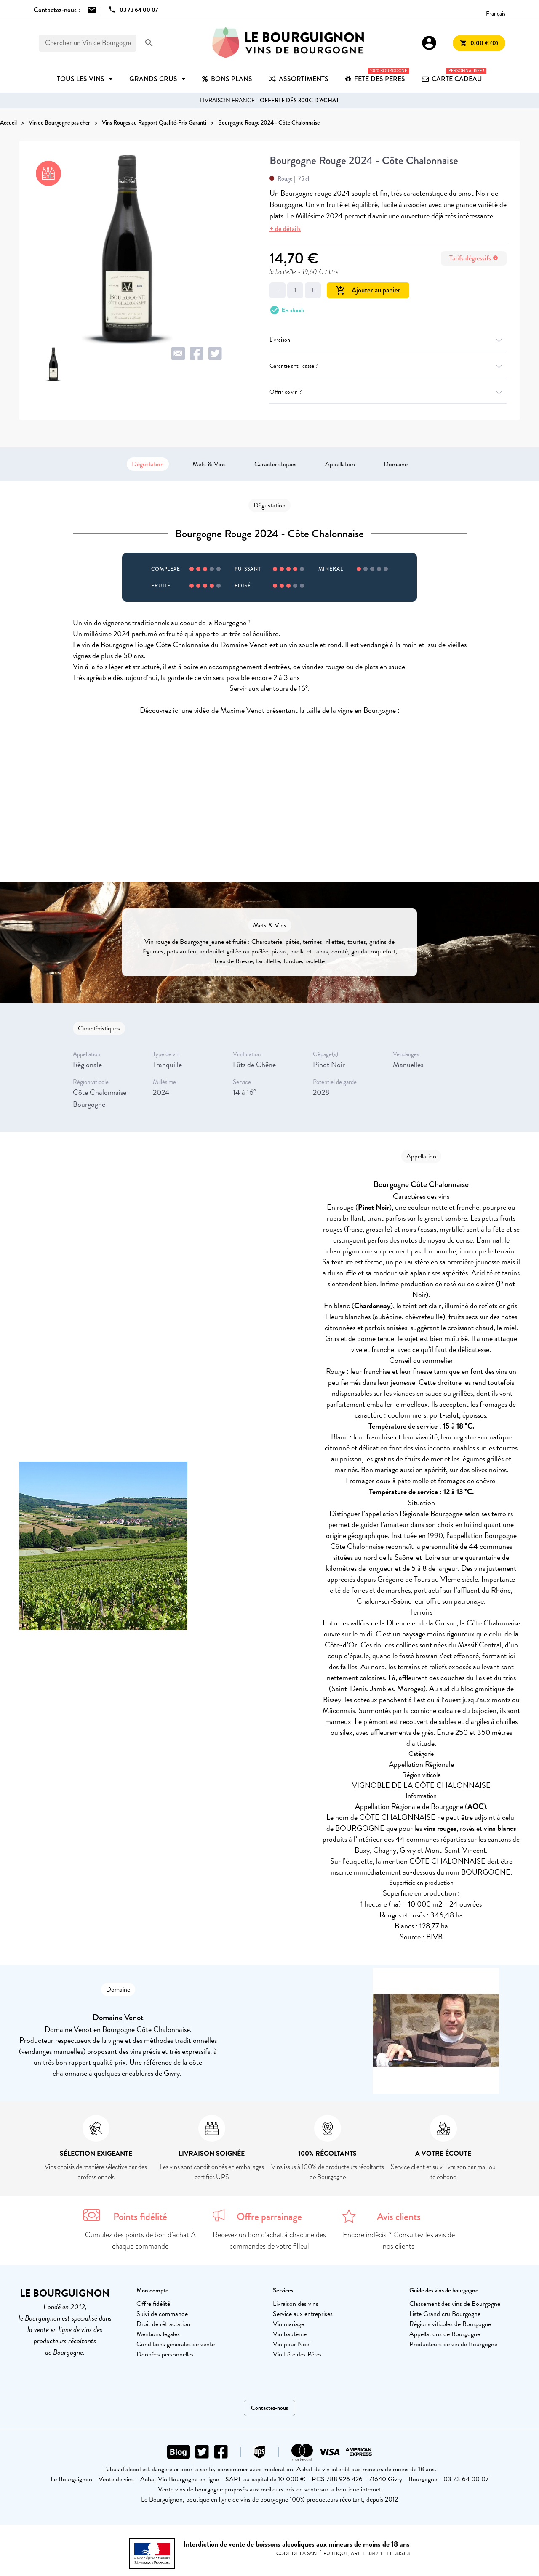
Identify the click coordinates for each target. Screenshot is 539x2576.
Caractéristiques (275, 464)
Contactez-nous (269, 2407)
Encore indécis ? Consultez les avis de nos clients (399, 2240)
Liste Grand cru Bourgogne (444, 2314)
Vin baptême (290, 2334)
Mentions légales (158, 2334)
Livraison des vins (295, 2304)
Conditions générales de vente (175, 2344)
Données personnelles (165, 2354)
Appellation (340, 464)
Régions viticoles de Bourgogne (450, 2324)
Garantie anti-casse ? (388, 365)
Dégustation (148, 464)
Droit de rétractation (163, 2324)
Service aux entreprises (303, 2314)
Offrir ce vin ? (388, 392)
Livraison (388, 339)
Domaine (396, 464)
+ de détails (285, 229)
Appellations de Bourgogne (444, 2334)
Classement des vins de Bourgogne (454, 2304)
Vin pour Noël (291, 2344)
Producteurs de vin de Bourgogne (453, 2344)
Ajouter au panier (368, 290)
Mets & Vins (209, 464)
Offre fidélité (153, 2304)
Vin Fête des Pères (297, 2354)
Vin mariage (288, 2324)
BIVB (434, 1936)
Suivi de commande (162, 2314)
